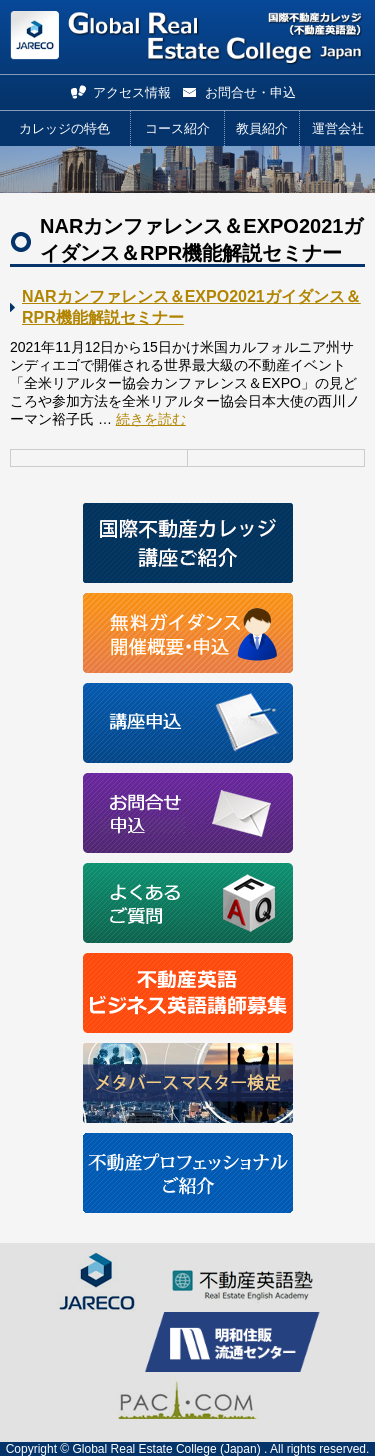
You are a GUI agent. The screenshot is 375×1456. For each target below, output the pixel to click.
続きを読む (151, 419)
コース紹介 (177, 128)
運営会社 (338, 128)
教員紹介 (262, 128)
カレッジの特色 (64, 128)
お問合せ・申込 (250, 92)
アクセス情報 (132, 92)
